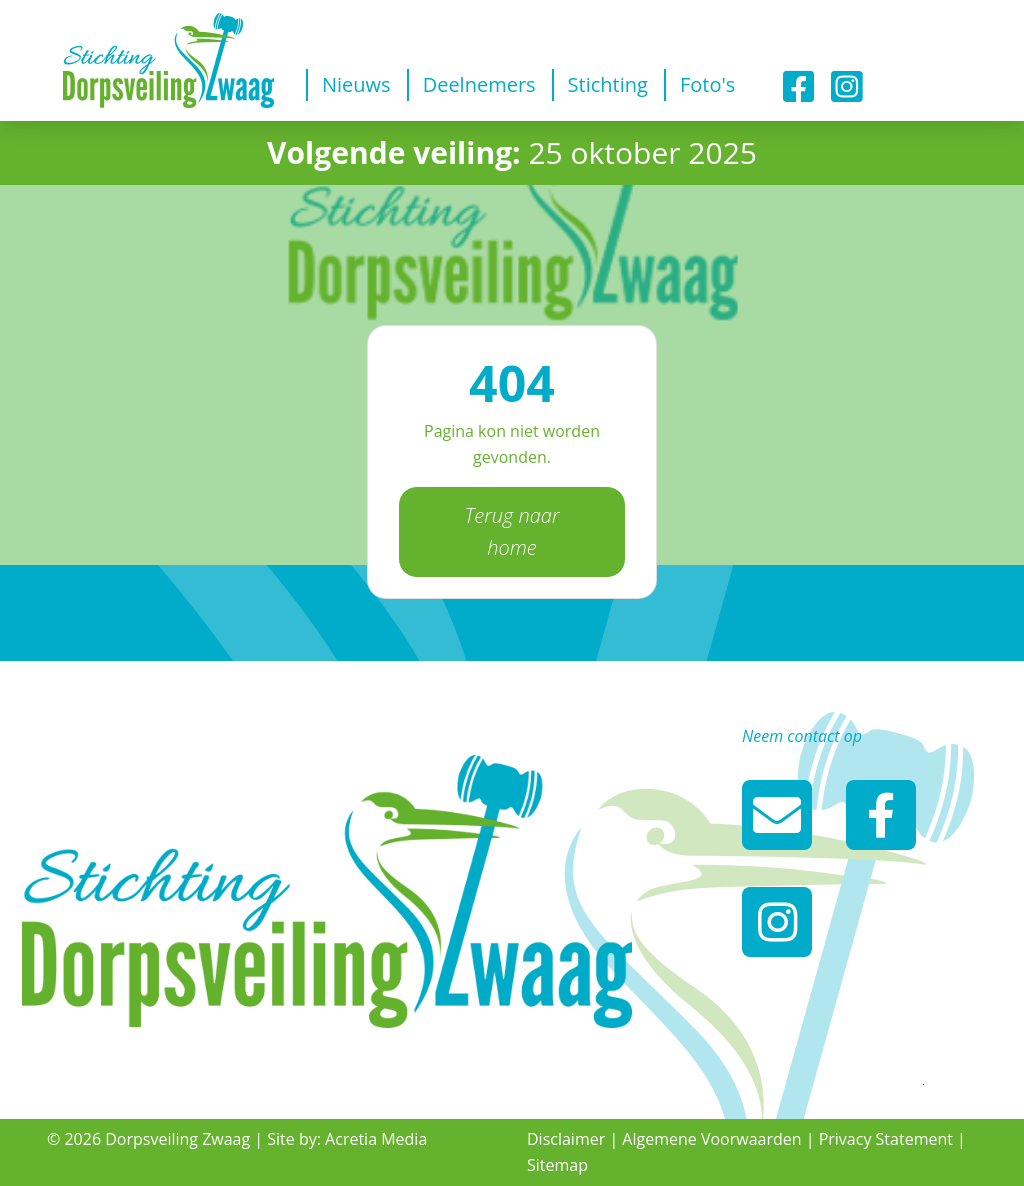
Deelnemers (479, 84)
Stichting (608, 84)
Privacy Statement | (892, 1139)
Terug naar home (511, 531)
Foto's (707, 84)
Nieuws (356, 84)
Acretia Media (376, 1139)
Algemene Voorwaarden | (718, 1139)
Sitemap (557, 1165)
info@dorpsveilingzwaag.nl (777, 815)
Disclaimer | (572, 1139)
